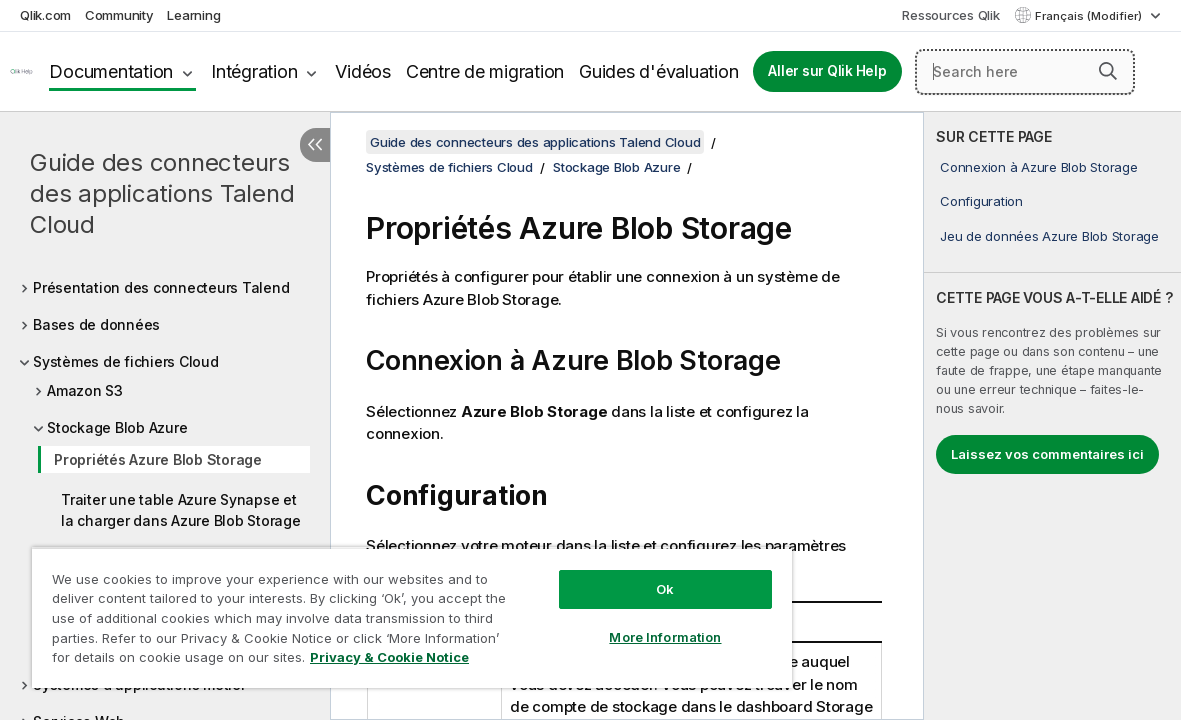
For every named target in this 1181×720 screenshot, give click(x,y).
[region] (374, 610)
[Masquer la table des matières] (315, 145)
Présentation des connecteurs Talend (161, 287)
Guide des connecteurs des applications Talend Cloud (162, 193)
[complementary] (1052, 416)
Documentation (111, 71)
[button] (1108, 71)
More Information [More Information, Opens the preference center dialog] (602, 622)
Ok (602, 574)
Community (119, 15)
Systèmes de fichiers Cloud (126, 361)
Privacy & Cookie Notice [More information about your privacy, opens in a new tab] (168, 661)
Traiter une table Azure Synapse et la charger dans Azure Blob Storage (181, 510)
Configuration (981, 201)
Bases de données (96, 324)
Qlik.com (45, 15)
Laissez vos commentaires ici (1047, 454)
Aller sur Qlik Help (827, 71)
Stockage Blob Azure (117, 427)
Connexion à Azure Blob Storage (1039, 167)
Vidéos (363, 71)
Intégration (254, 71)
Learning (193, 15)
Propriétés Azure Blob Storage (158, 459)
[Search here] (1025, 72)
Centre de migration (485, 71)
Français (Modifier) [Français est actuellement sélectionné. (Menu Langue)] (1090, 16)
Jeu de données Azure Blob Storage (1049, 236)
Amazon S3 (85, 390)
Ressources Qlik (950, 15)
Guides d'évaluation (658, 71)
